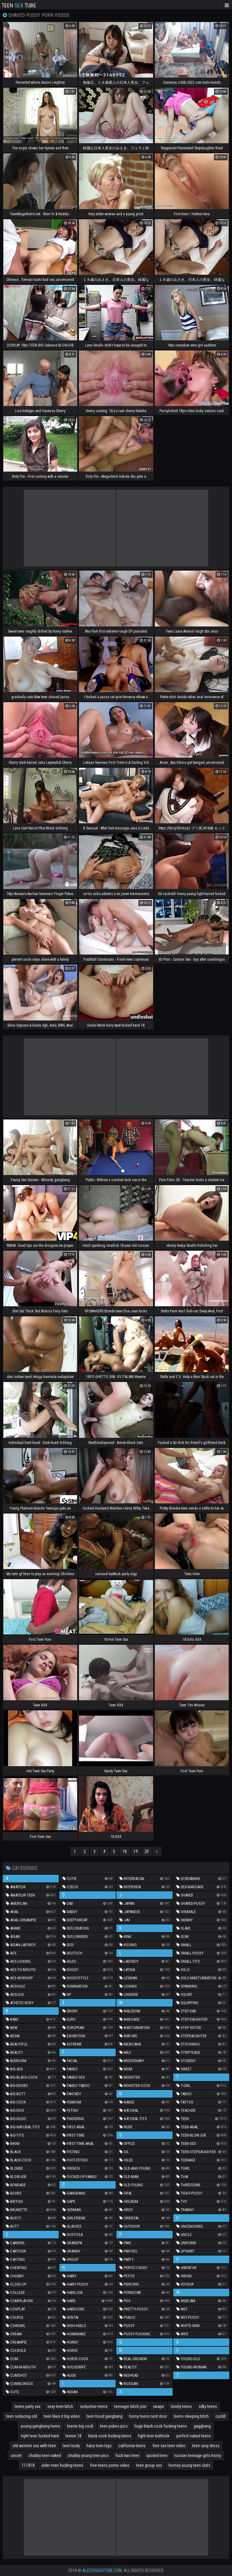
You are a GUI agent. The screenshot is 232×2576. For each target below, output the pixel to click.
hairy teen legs (99, 2445)
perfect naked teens (193, 2435)
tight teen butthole (154, 2435)
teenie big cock (80, 2426)
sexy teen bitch (60, 2406)
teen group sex (149, 2465)
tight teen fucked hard (40, 2435)
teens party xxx (27, 2406)
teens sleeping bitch (191, 2416)
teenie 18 (73, 2435)
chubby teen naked (44, 2455)
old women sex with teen (34, 2445)
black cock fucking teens (109, 2435)
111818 (28, 2465)
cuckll (220, 2416)
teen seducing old (21, 2416)
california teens (132, 2445)
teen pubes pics (114, 2426)
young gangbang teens (40, 2426)
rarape (158, 2406)
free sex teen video (168, 2445)
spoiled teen (156, 2455)
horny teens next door (148, 2416)
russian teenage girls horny (197, 2455)
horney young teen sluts (189, 2465)
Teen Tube (19, 5)
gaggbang (202, 2426)
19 (135, 1851)
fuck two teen (127, 2455)
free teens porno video (109, 2465)
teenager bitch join (130, 2406)
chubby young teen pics (88, 2455)
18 (124, 1851)
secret (16, 2455)
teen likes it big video (62, 2416)
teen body (71, 2445)
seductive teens (93, 2406)
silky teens (208, 2406)
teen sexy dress (205, 2445)
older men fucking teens (62, 2465)
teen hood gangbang (104, 2416)
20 (146, 1851)
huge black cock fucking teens (160, 2426)
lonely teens (181, 2406)
